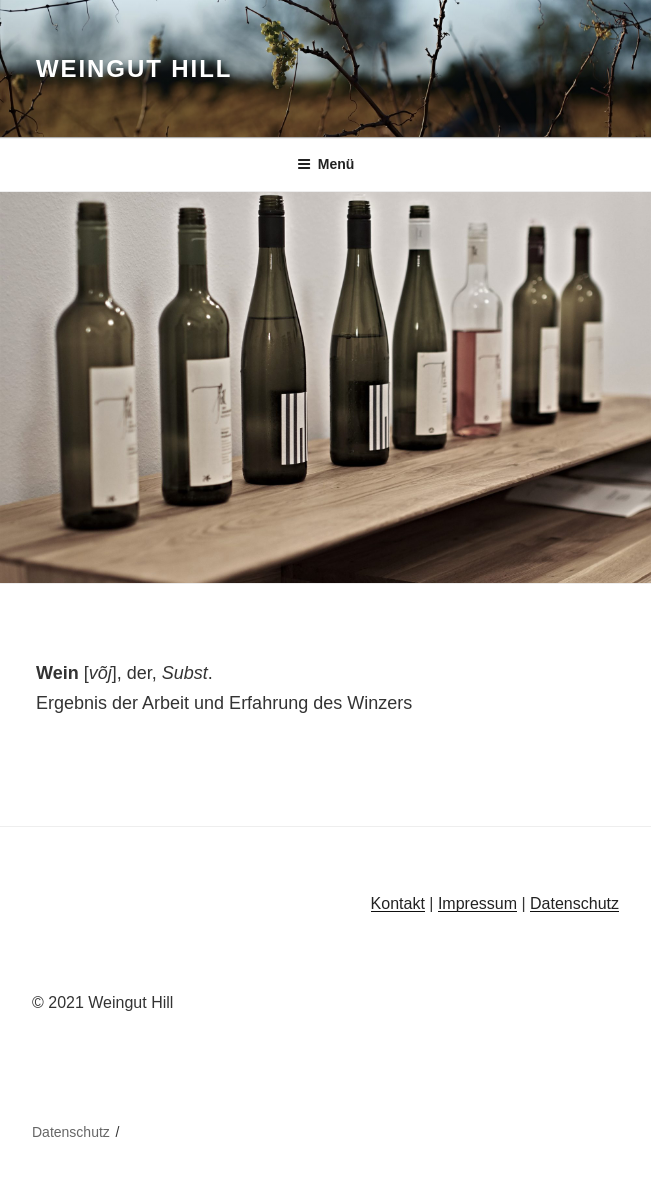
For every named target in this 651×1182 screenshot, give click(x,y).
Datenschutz (574, 903)
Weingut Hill (134, 68)
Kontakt (398, 903)
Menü (326, 164)
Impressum (477, 903)
